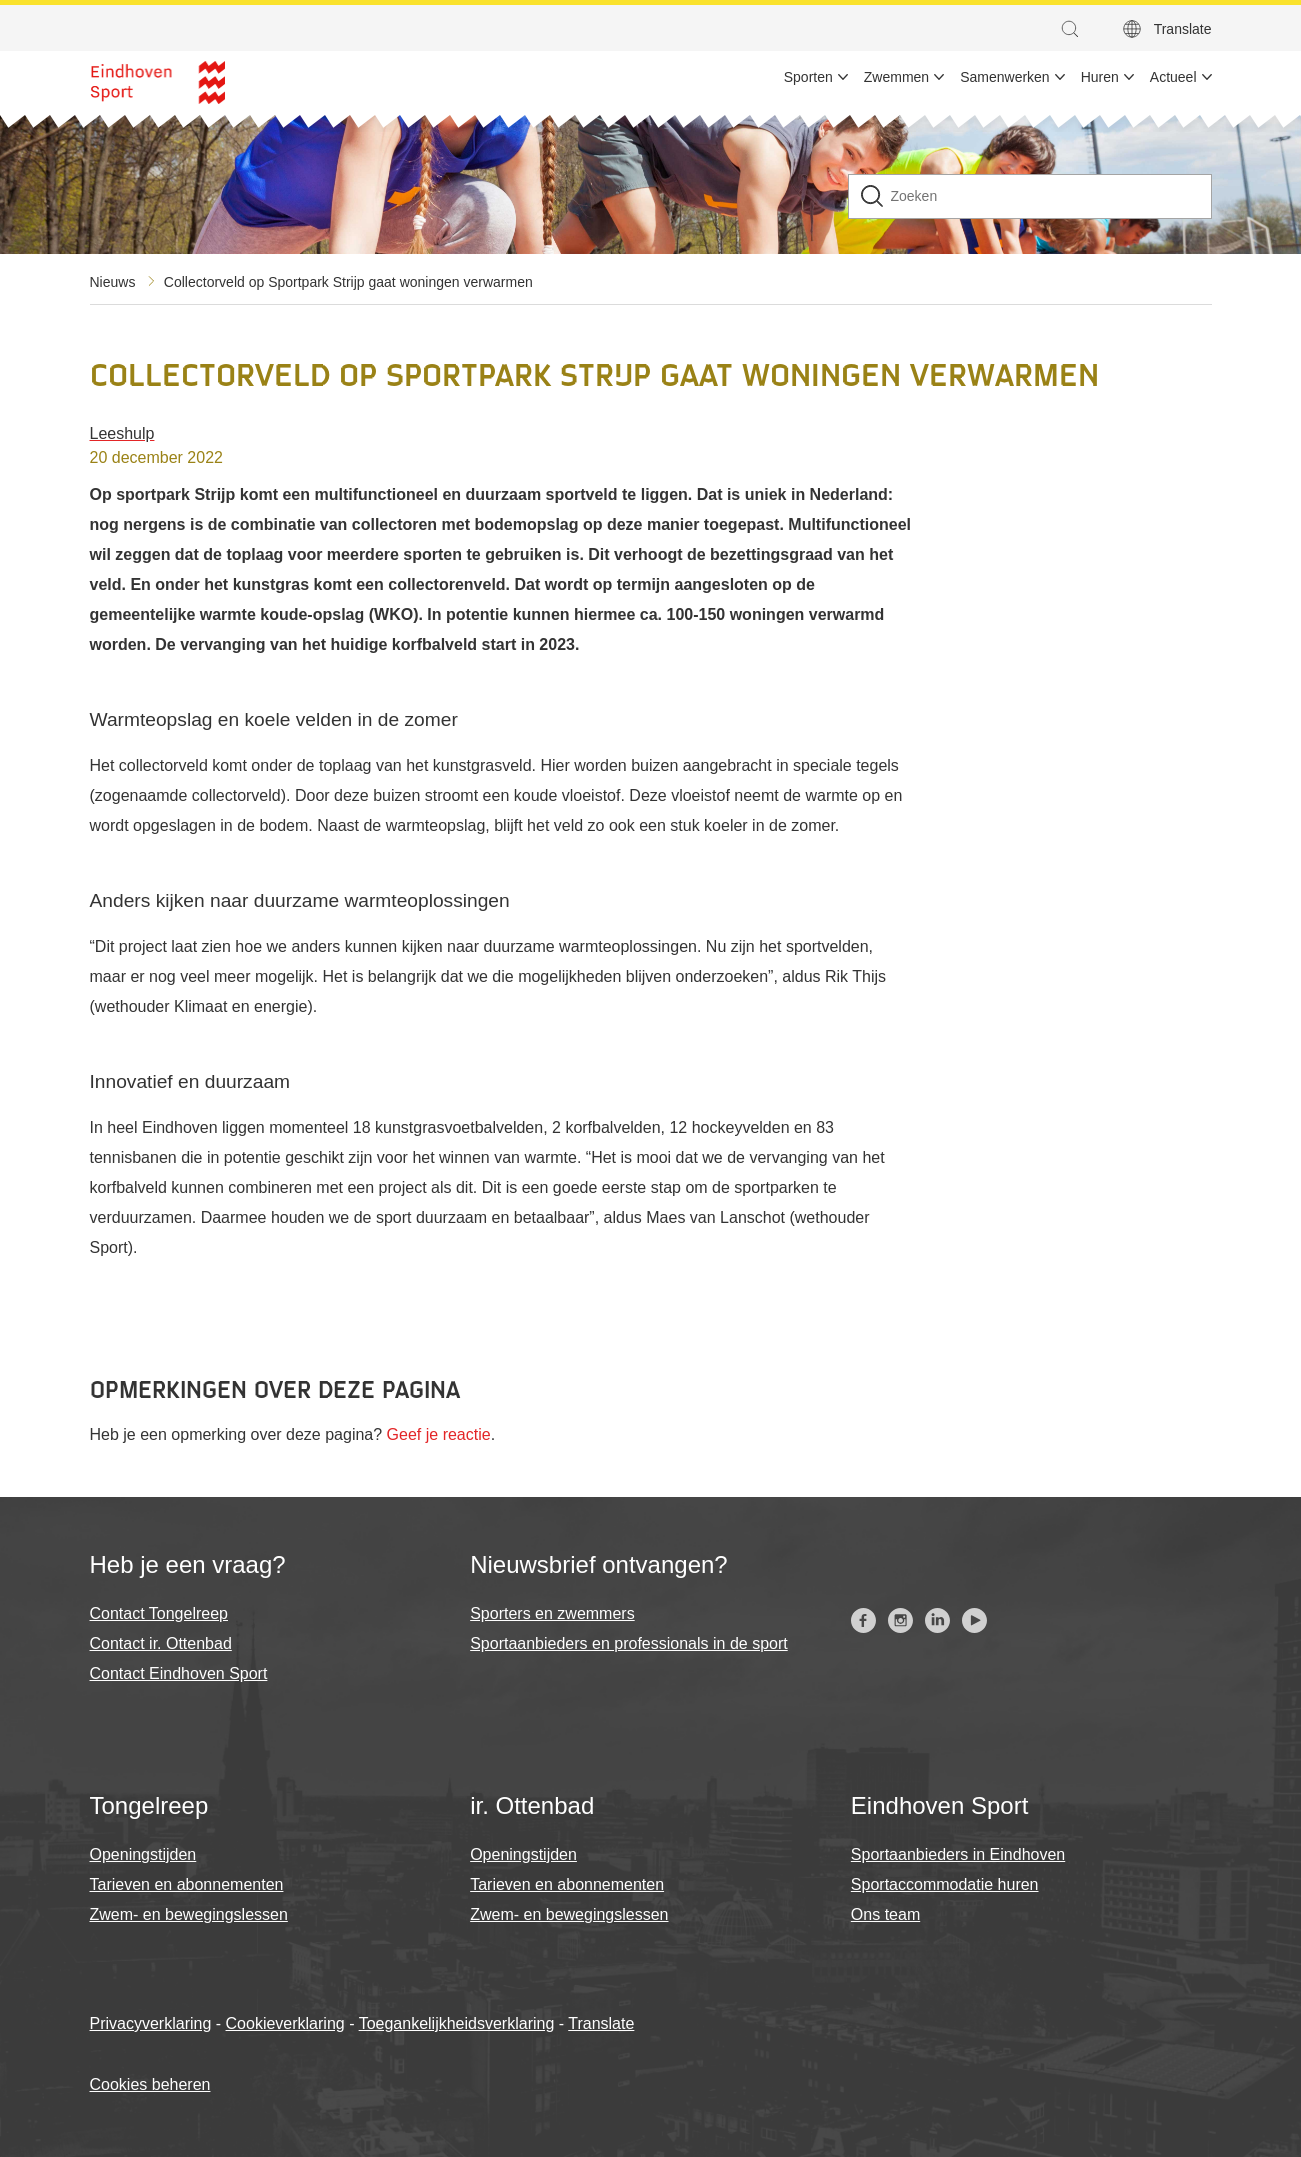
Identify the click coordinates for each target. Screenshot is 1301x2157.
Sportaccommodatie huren (945, 1884)
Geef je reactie (439, 1434)
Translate (601, 2023)
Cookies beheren (150, 2084)
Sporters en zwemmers (552, 1613)
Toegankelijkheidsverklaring (457, 2023)
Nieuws (113, 282)
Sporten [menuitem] (808, 77)
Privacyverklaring (151, 2023)
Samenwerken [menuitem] (1005, 77)
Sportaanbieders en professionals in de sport (629, 1643)
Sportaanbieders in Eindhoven (958, 1854)
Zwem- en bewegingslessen (189, 1914)
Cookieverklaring (285, 2023)
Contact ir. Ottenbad (161, 1643)
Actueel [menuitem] (1173, 77)
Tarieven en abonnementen (187, 1884)
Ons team (885, 1914)
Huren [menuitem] (1100, 77)
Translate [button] (1183, 29)
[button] (1075, 29)
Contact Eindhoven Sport (179, 1673)
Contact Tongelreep (159, 1613)
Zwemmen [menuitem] (896, 77)
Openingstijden (143, 1854)
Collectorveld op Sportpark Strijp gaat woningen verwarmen (348, 282)
